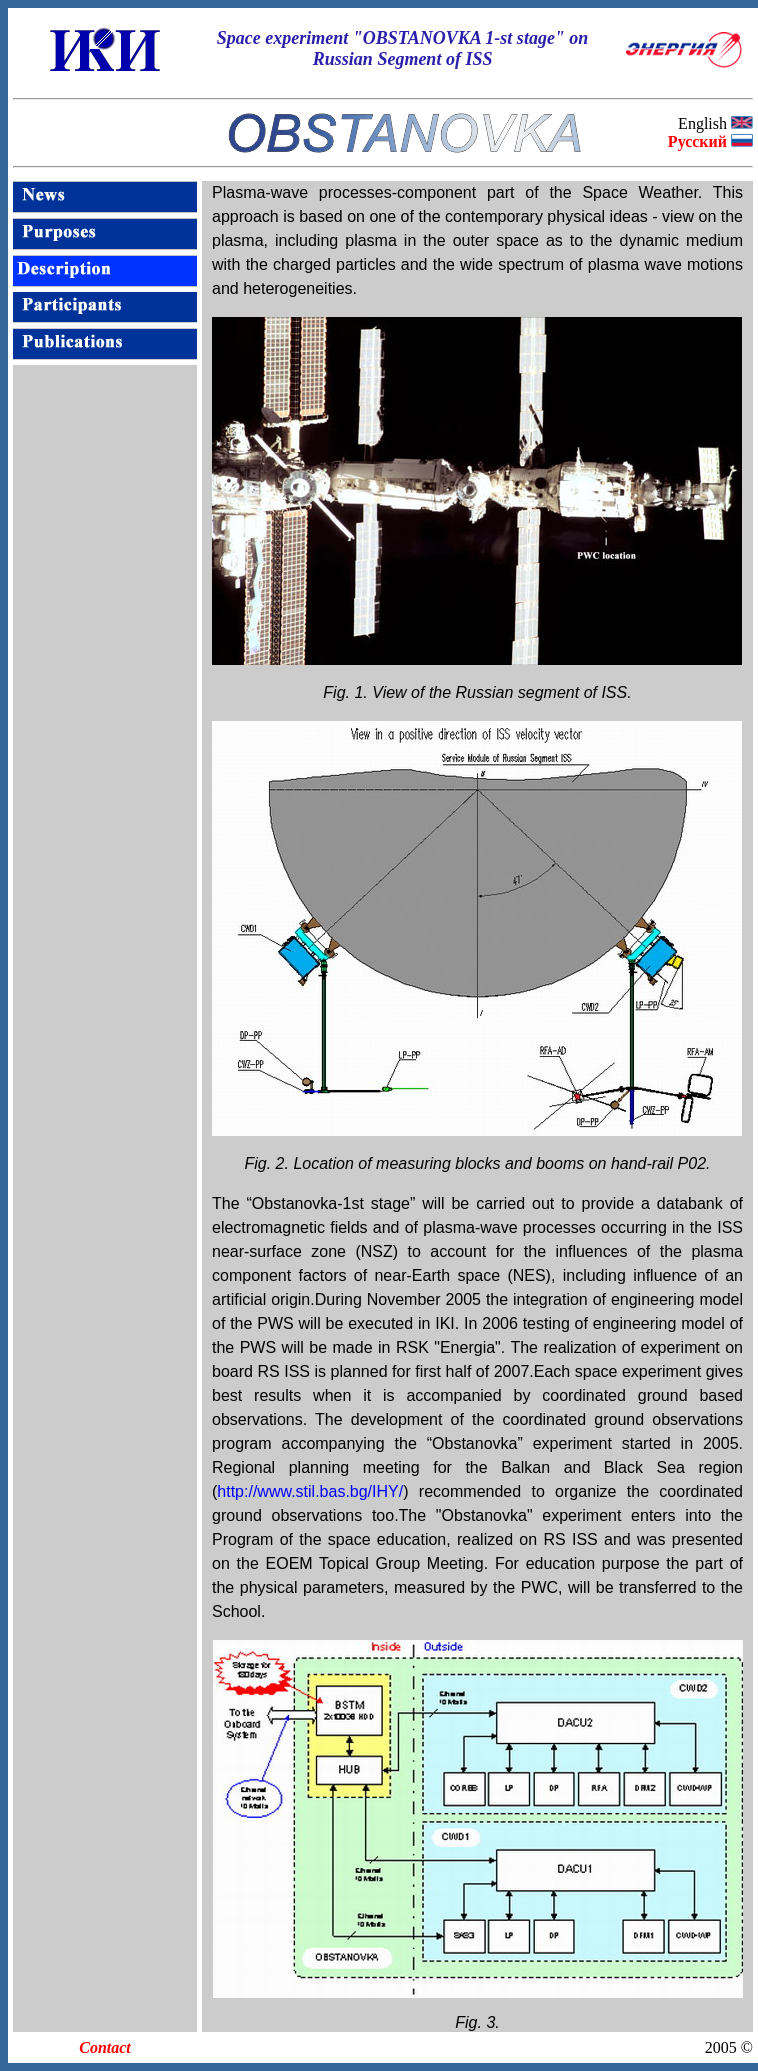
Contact (105, 2047)
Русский (697, 141)
